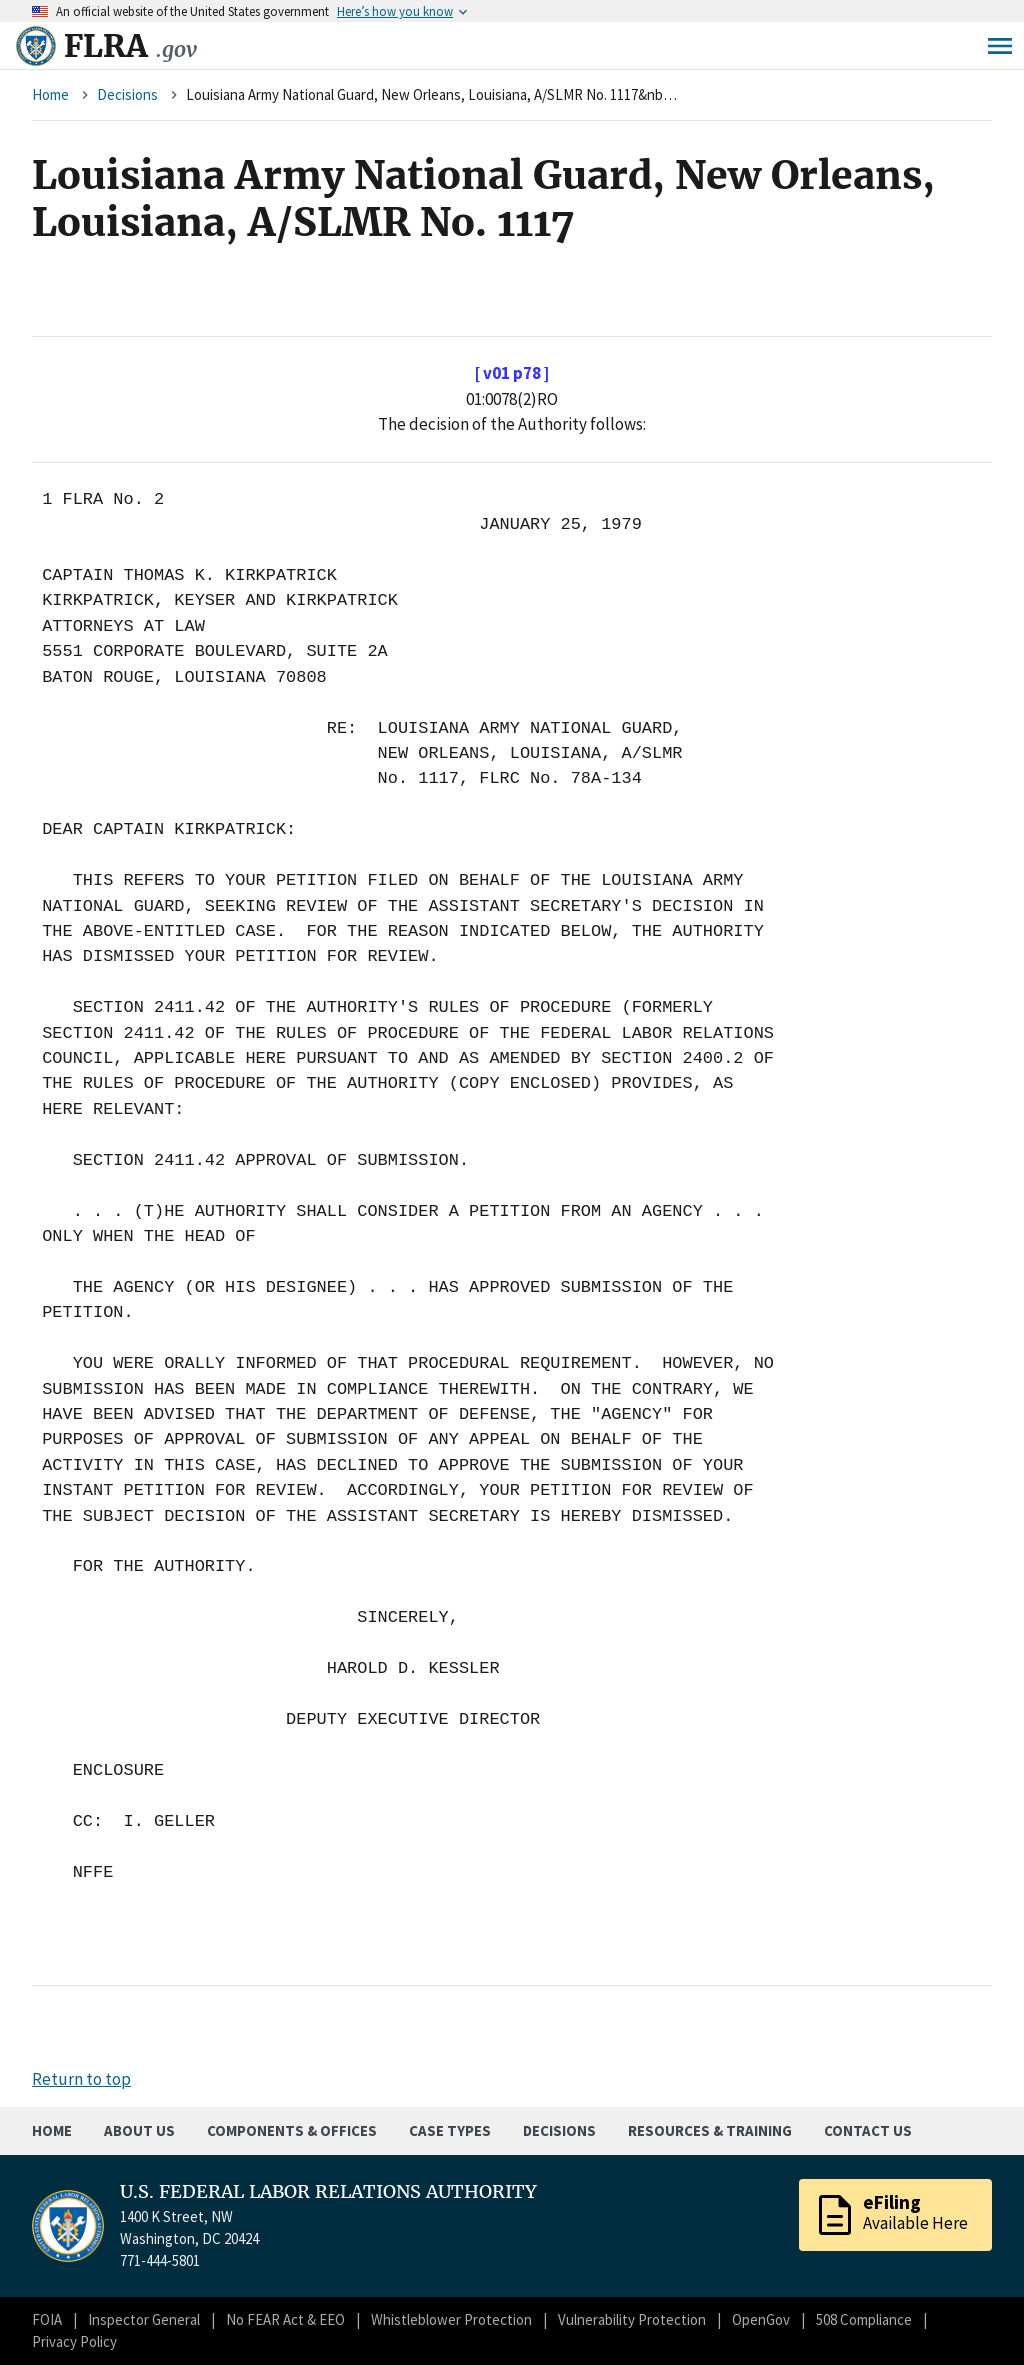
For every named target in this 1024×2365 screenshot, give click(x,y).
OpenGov (761, 2319)
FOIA (47, 2319)
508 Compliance (864, 2319)
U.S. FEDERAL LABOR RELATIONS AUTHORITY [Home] (328, 2192)
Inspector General (144, 2319)
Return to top (81, 2079)
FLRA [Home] (130, 46)
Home (50, 94)
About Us (139, 2130)
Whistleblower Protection (451, 2319)
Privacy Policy (74, 2341)
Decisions (127, 94)
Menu (1000, 46)
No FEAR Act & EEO (285, 2319)
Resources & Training (710, 2130)
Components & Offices (292, 2130)
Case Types (450, 2130)
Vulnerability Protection (632, 2319)
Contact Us (868, 2130)
